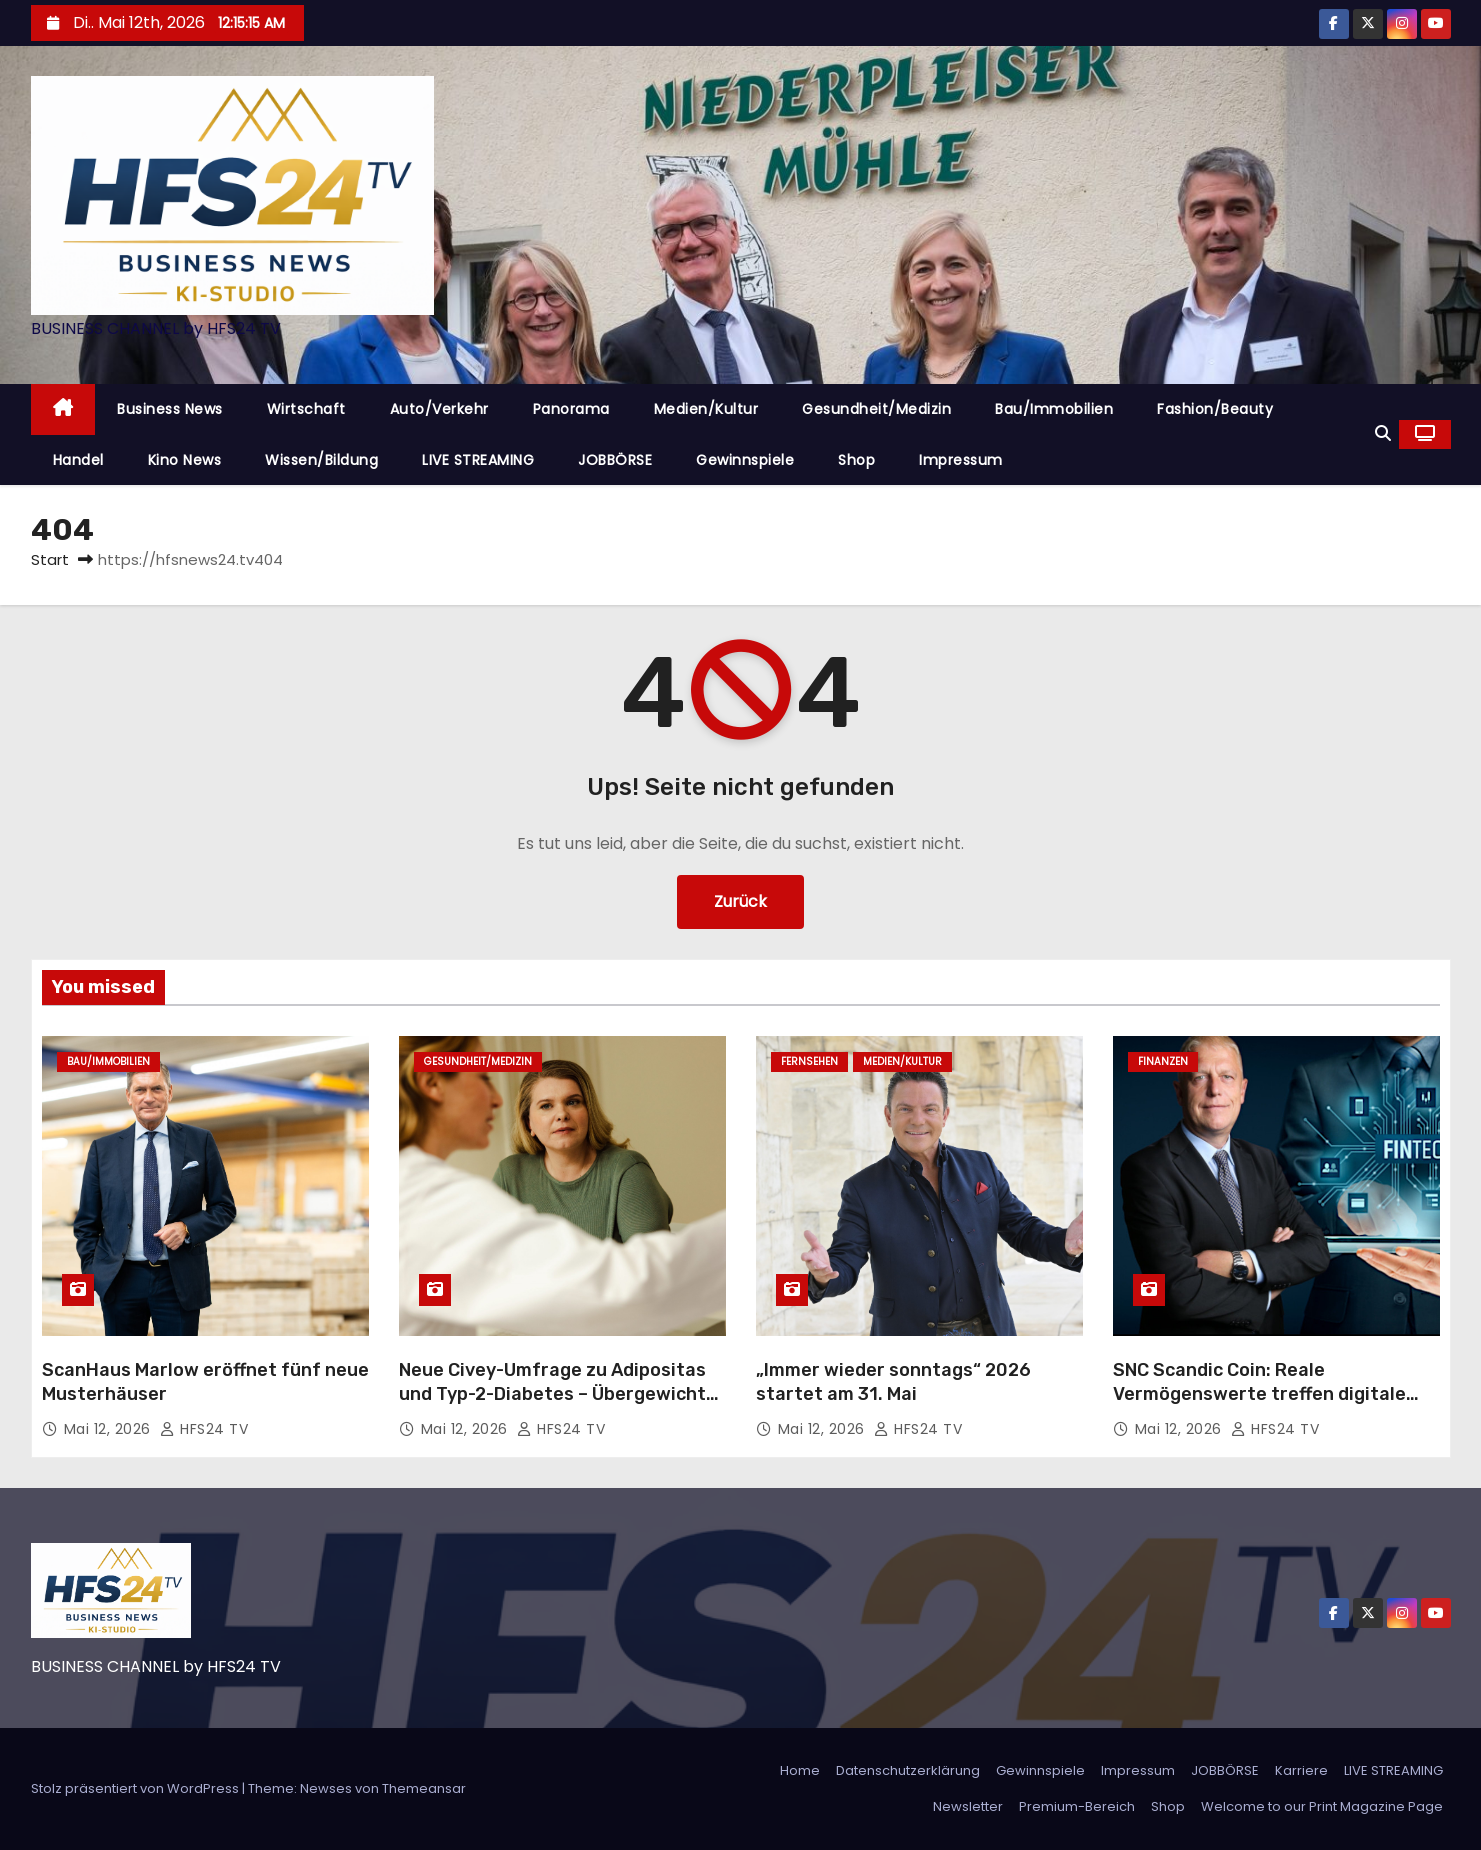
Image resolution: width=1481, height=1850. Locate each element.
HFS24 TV (204, 1429)
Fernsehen (809, 1061)
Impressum (961, 460)
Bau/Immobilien (1054, 409)
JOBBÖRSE (615, 460)
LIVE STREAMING (478, 460)
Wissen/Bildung (321, 460)
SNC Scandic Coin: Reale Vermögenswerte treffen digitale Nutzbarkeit (1259, 1394)
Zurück (740, 901)
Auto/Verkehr (439, 409)
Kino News (185, 460)
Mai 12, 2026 (110, 1429)
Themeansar (424, 1788)
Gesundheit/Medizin (876, 409)
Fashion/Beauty (1215, 409)
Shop (856, 460)
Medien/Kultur (706, 409)
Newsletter (968, 1806)
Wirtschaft (306, 409)
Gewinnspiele (745, 460)
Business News (170, 409)
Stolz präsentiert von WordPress (136, 1788)
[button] (1383, 433)
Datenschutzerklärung (908, 1770)
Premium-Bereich (1077, 1806)
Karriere (1301, 1770)
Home (800, 1770)
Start (50, 559)
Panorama (571, 409)
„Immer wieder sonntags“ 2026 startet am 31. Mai (893, 1382)
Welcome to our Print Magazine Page (1322, 1806)
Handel (78, 460)
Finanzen (1163, 1061)
